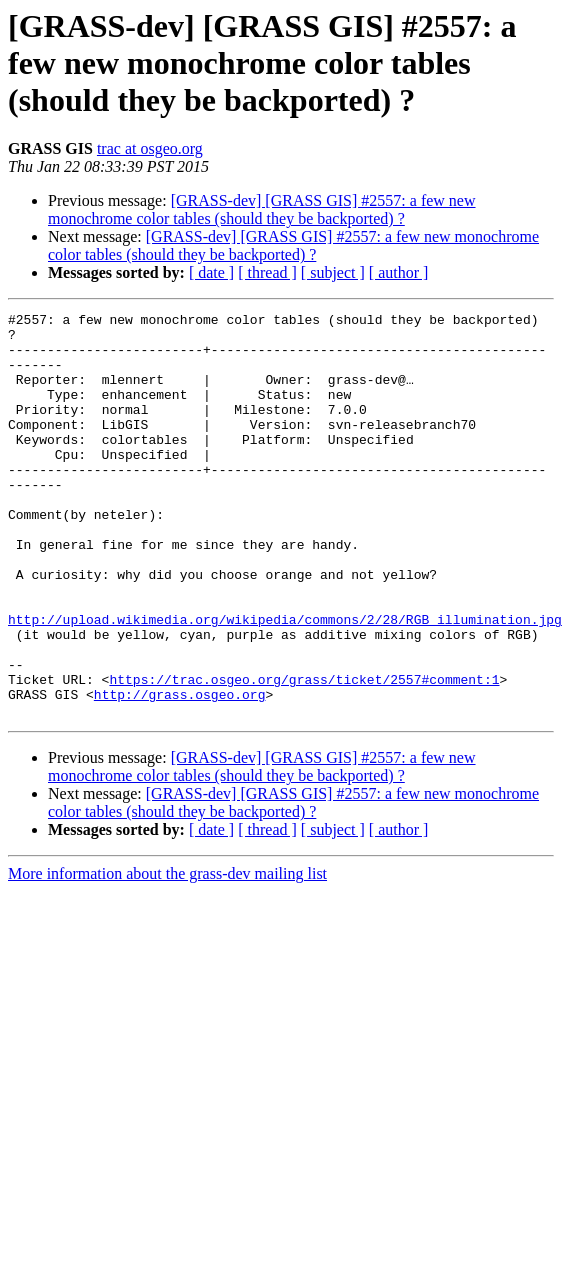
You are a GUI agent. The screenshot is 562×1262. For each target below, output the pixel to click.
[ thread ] (267, 272)
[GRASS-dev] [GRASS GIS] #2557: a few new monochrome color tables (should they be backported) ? (262, 209)
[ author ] (399, 272)
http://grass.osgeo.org (180, 754)
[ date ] (211, 272)
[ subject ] (333, 272)
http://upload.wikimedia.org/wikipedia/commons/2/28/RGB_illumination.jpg (285, 664)
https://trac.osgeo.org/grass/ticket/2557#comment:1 (304, 736)
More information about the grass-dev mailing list (167, 936)
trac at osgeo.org (150, 148)
